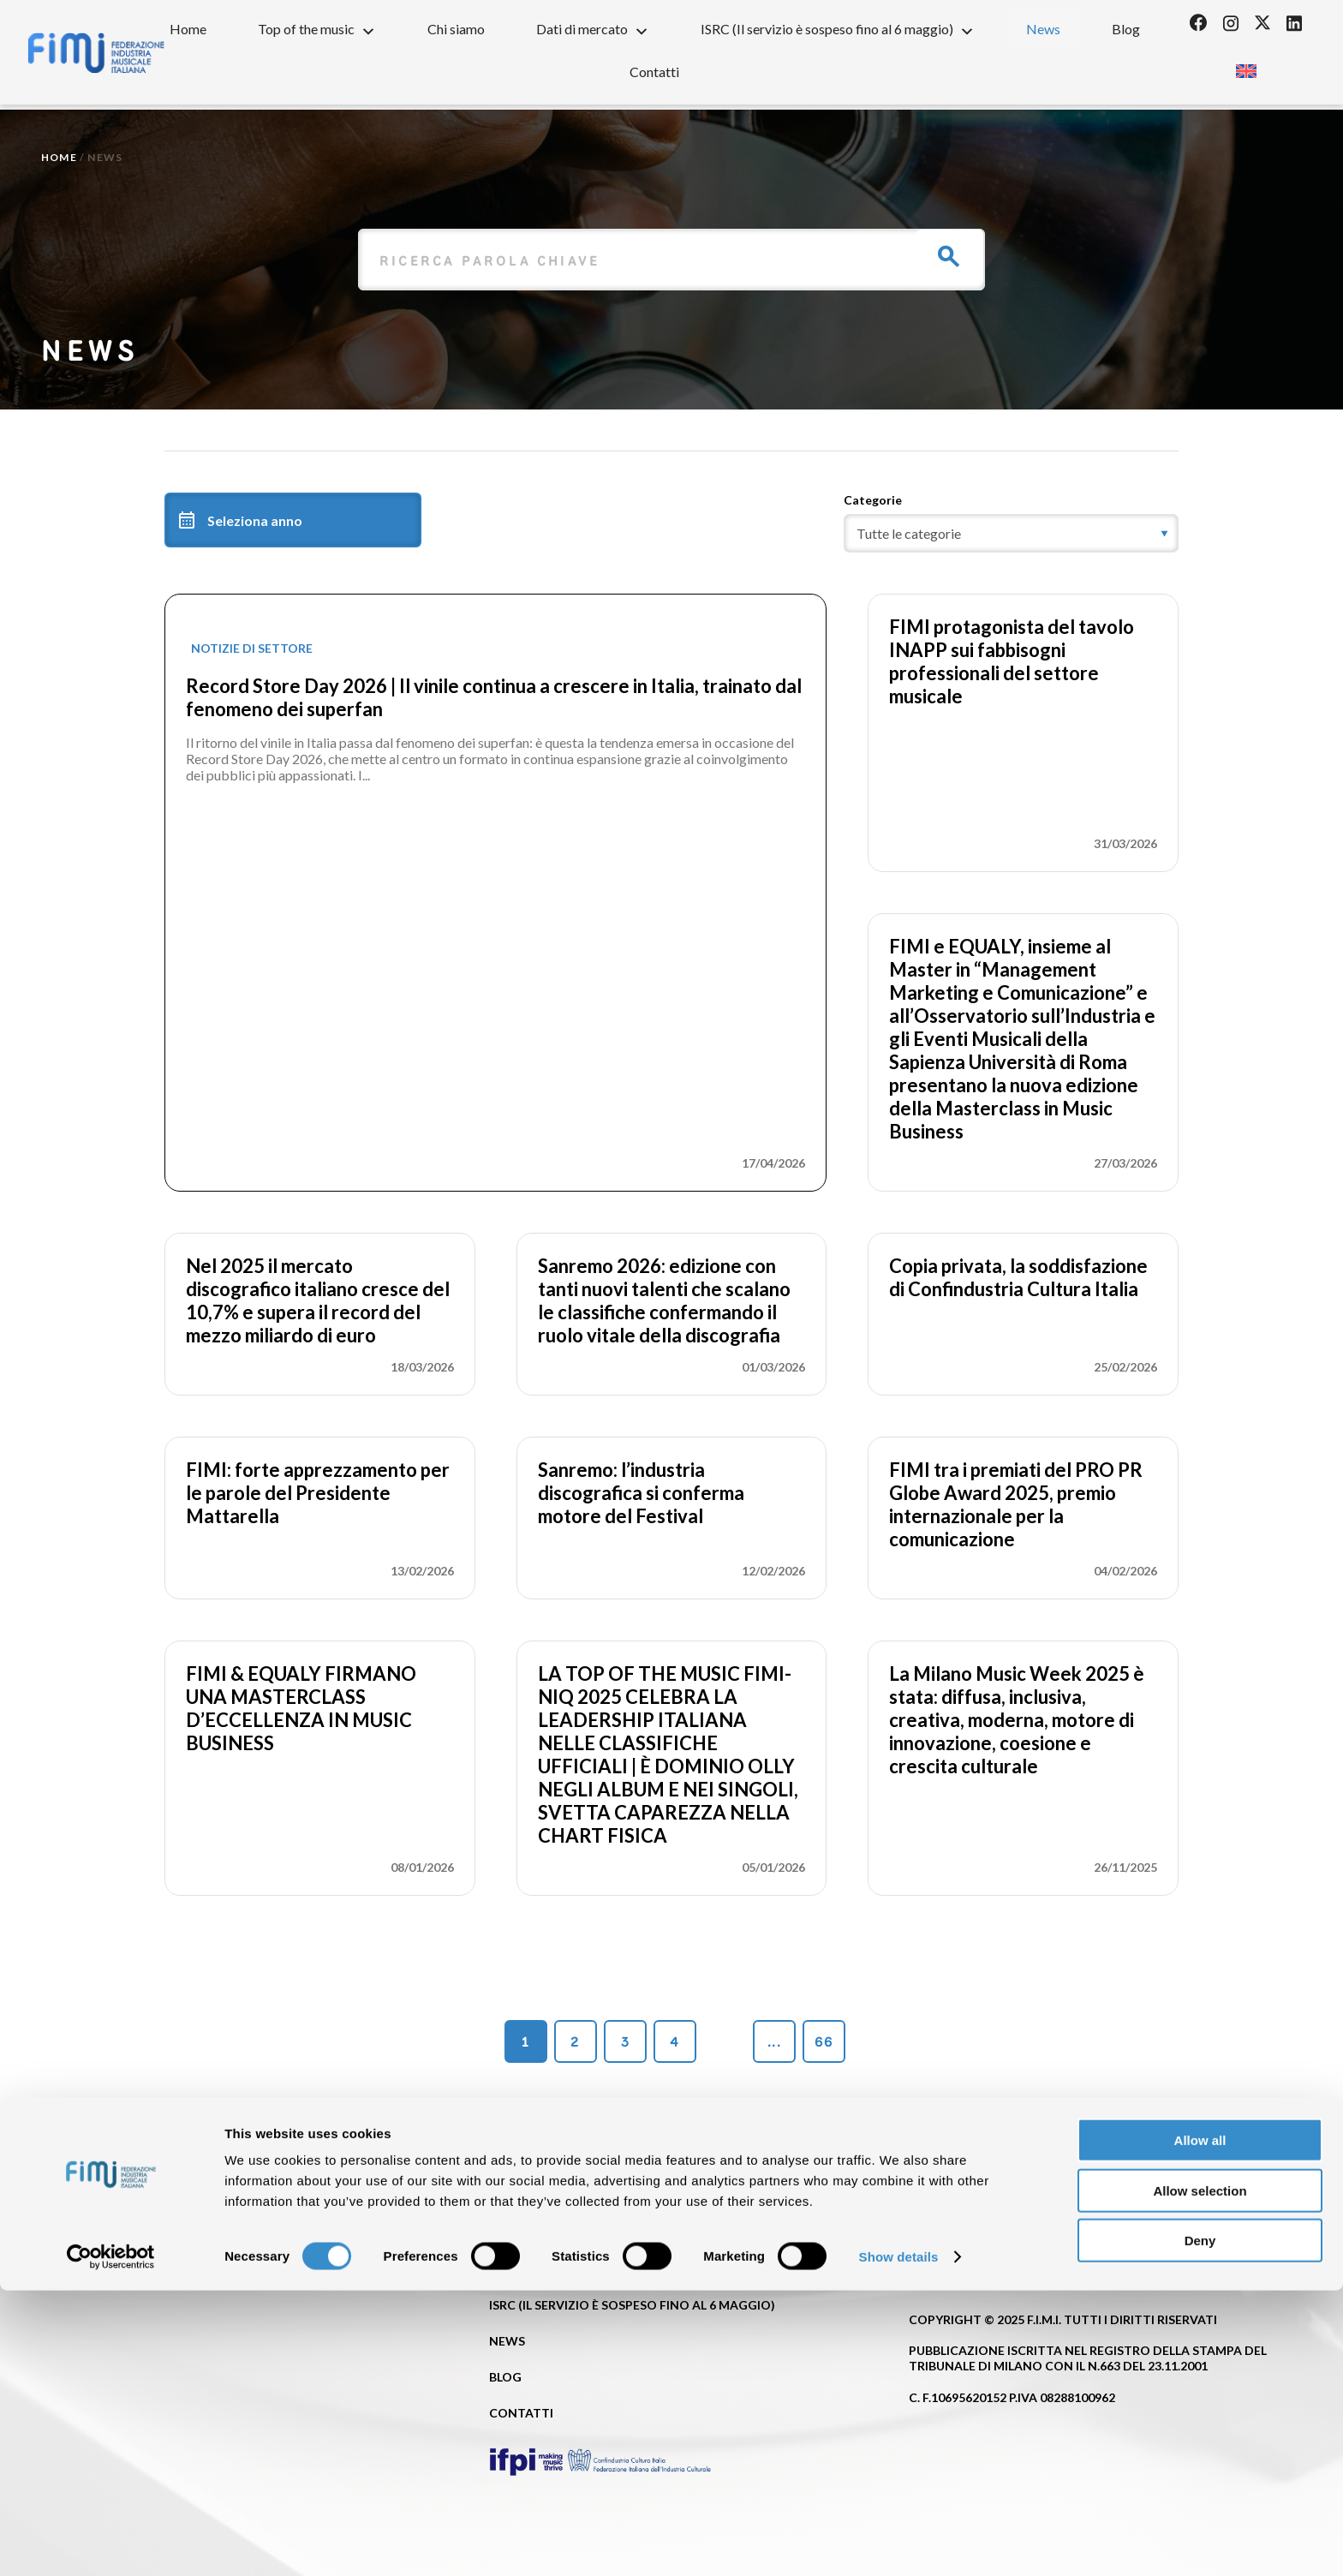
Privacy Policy (957, 2255)
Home (188, 29)
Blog (1126, 29)
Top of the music (317, 28)
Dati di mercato (592, 28)
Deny (1200, 2526)
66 (824, 2042)
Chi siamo (456, 29)
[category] (1011, 533)
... (774, 2042)
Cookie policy (1153, 2255)
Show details (899, 2542)
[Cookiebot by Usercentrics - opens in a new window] (111, 2542)
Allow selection (1199, 2476)
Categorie (873, 500)
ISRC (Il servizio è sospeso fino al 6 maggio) (838, 28)
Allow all (1200, 2425)
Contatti (654, 71)
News (1043, 29)
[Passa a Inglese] (1246, 66)
